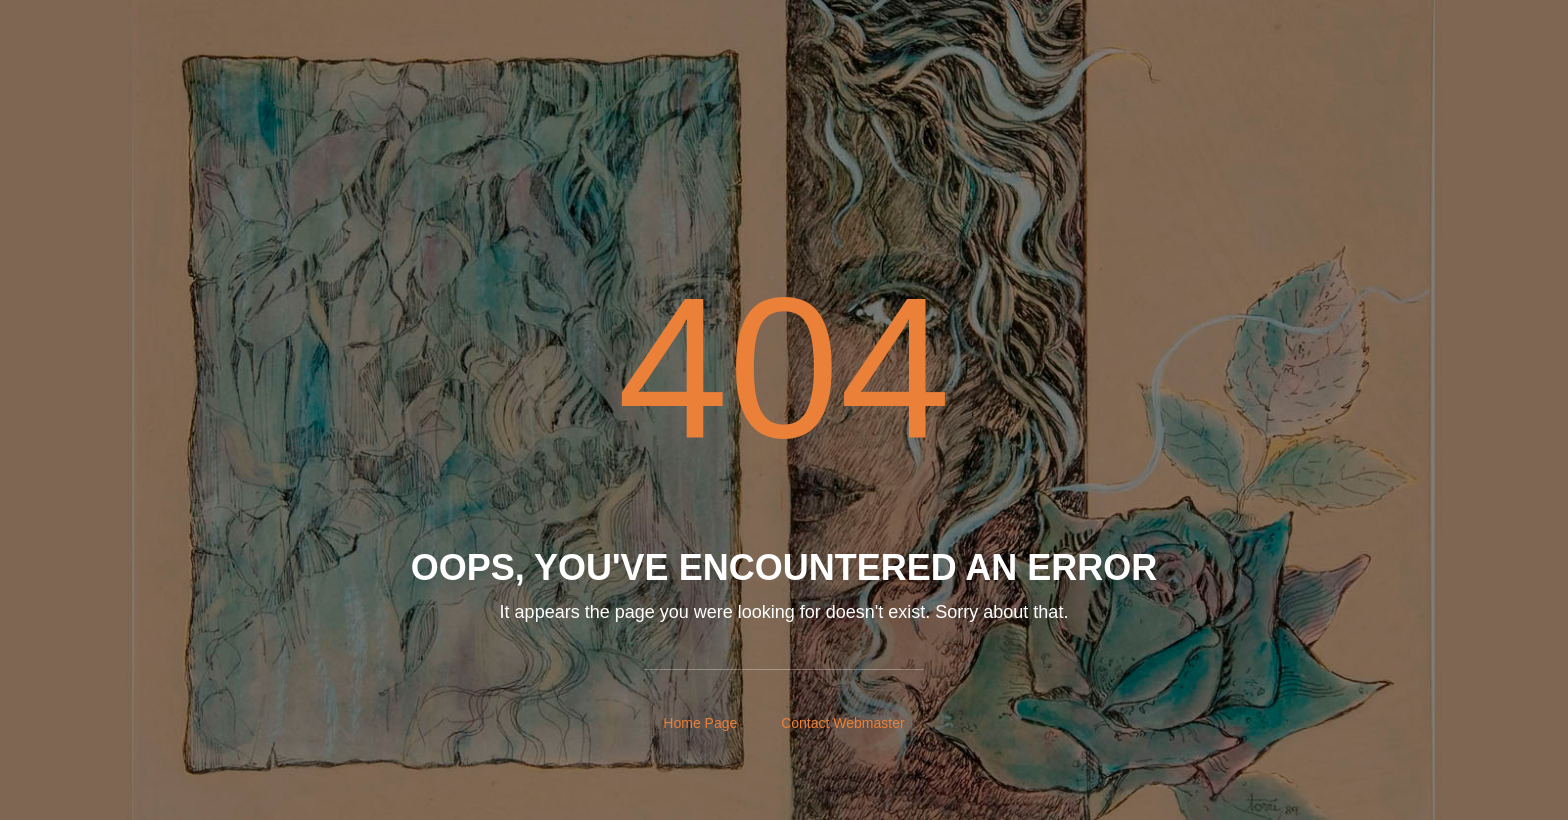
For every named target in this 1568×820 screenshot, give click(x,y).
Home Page (700, 723)
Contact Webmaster (842, 723)
